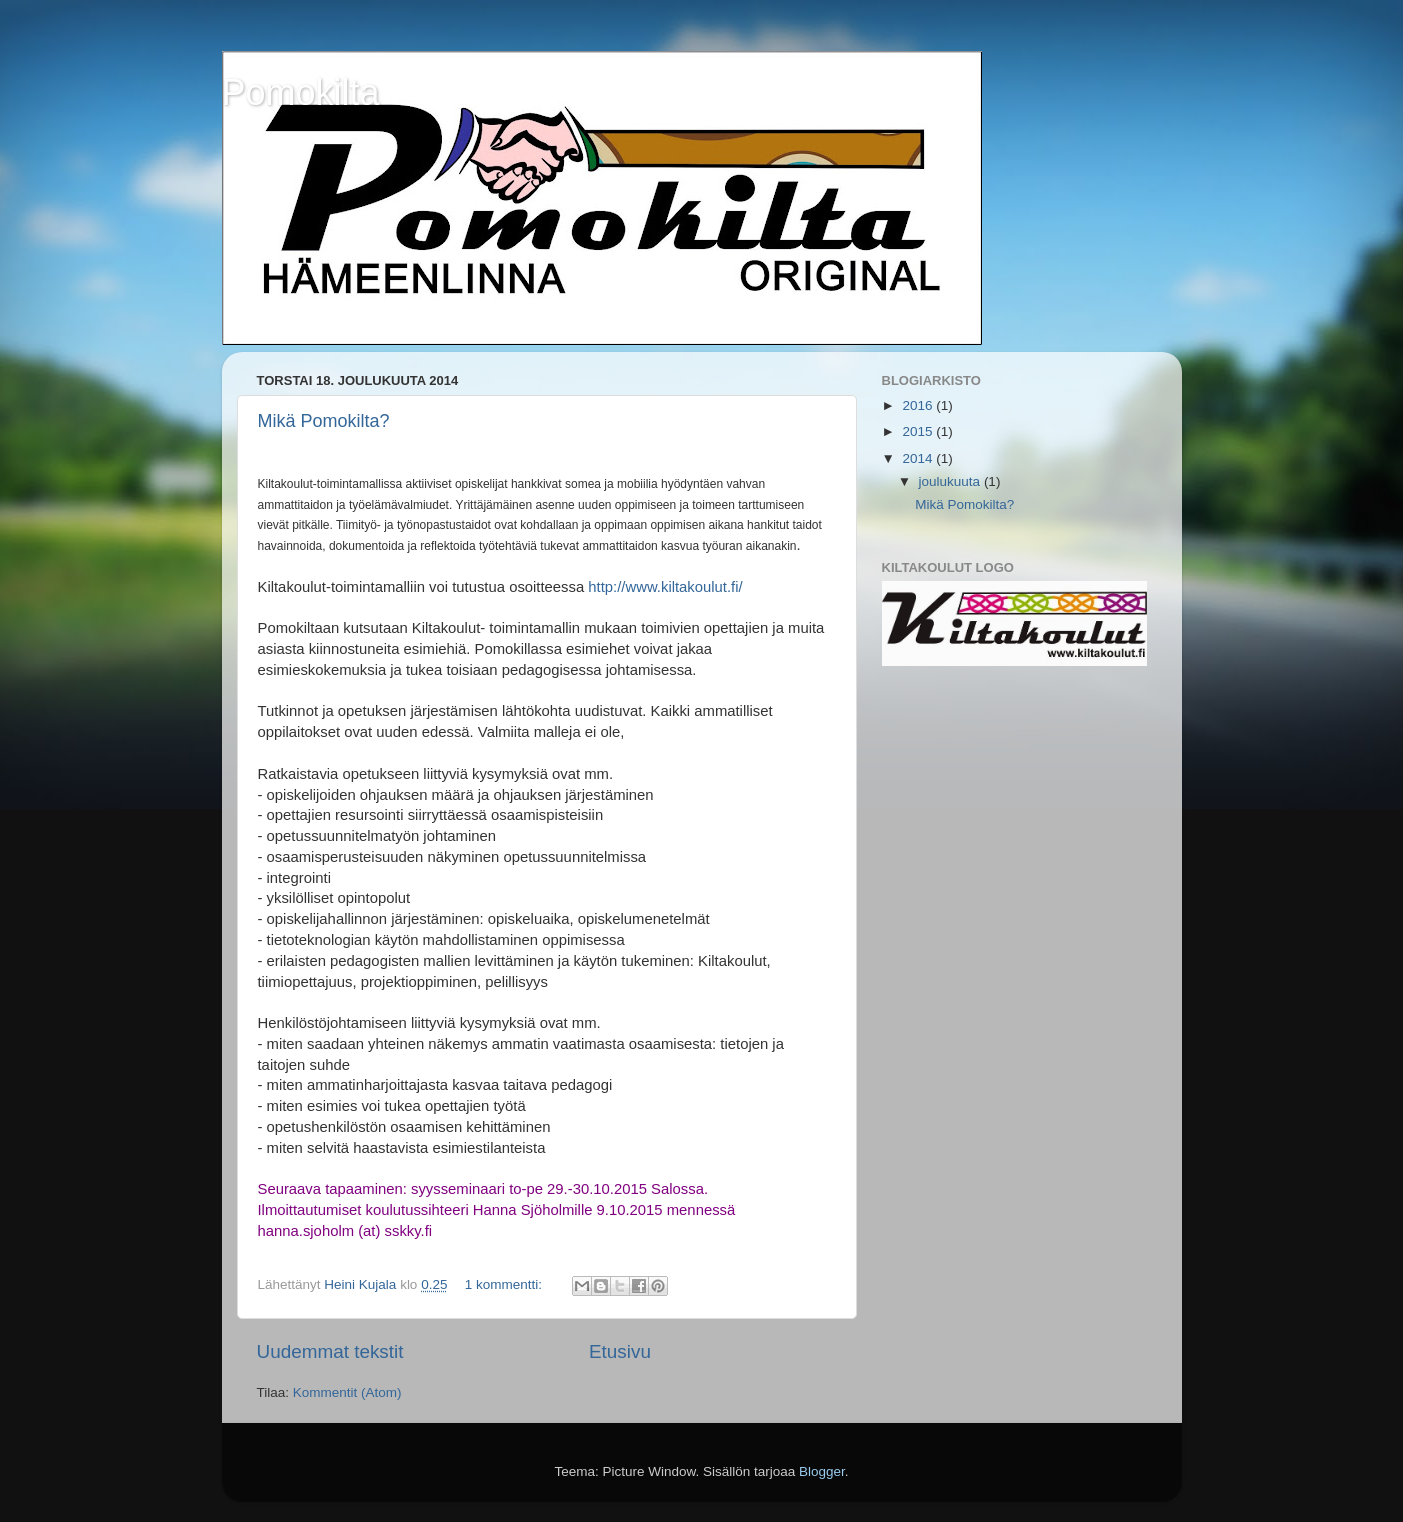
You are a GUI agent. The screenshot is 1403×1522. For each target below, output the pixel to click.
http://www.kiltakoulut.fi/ (665, 587)
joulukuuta (951, 481)
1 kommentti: (505, 1284)
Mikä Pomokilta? (324, 421)
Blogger (822, 1471)
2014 (919, 458)
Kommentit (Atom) (347, 1392)
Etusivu (620, 1351)
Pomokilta (301, 92)
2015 (919, 431)
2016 (919, 405)
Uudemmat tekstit (330, 1351)
